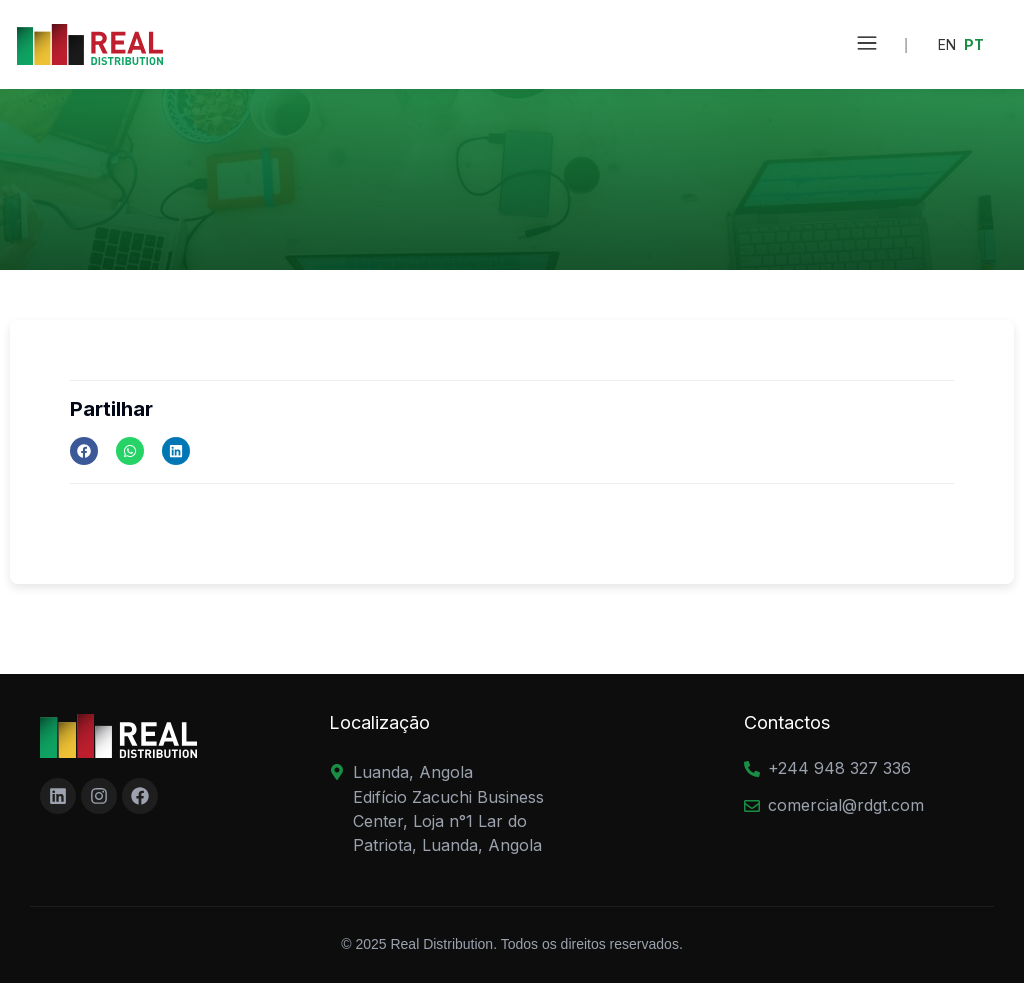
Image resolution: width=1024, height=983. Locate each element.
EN (947, 44)
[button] (867, 44)
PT (974, 44)
